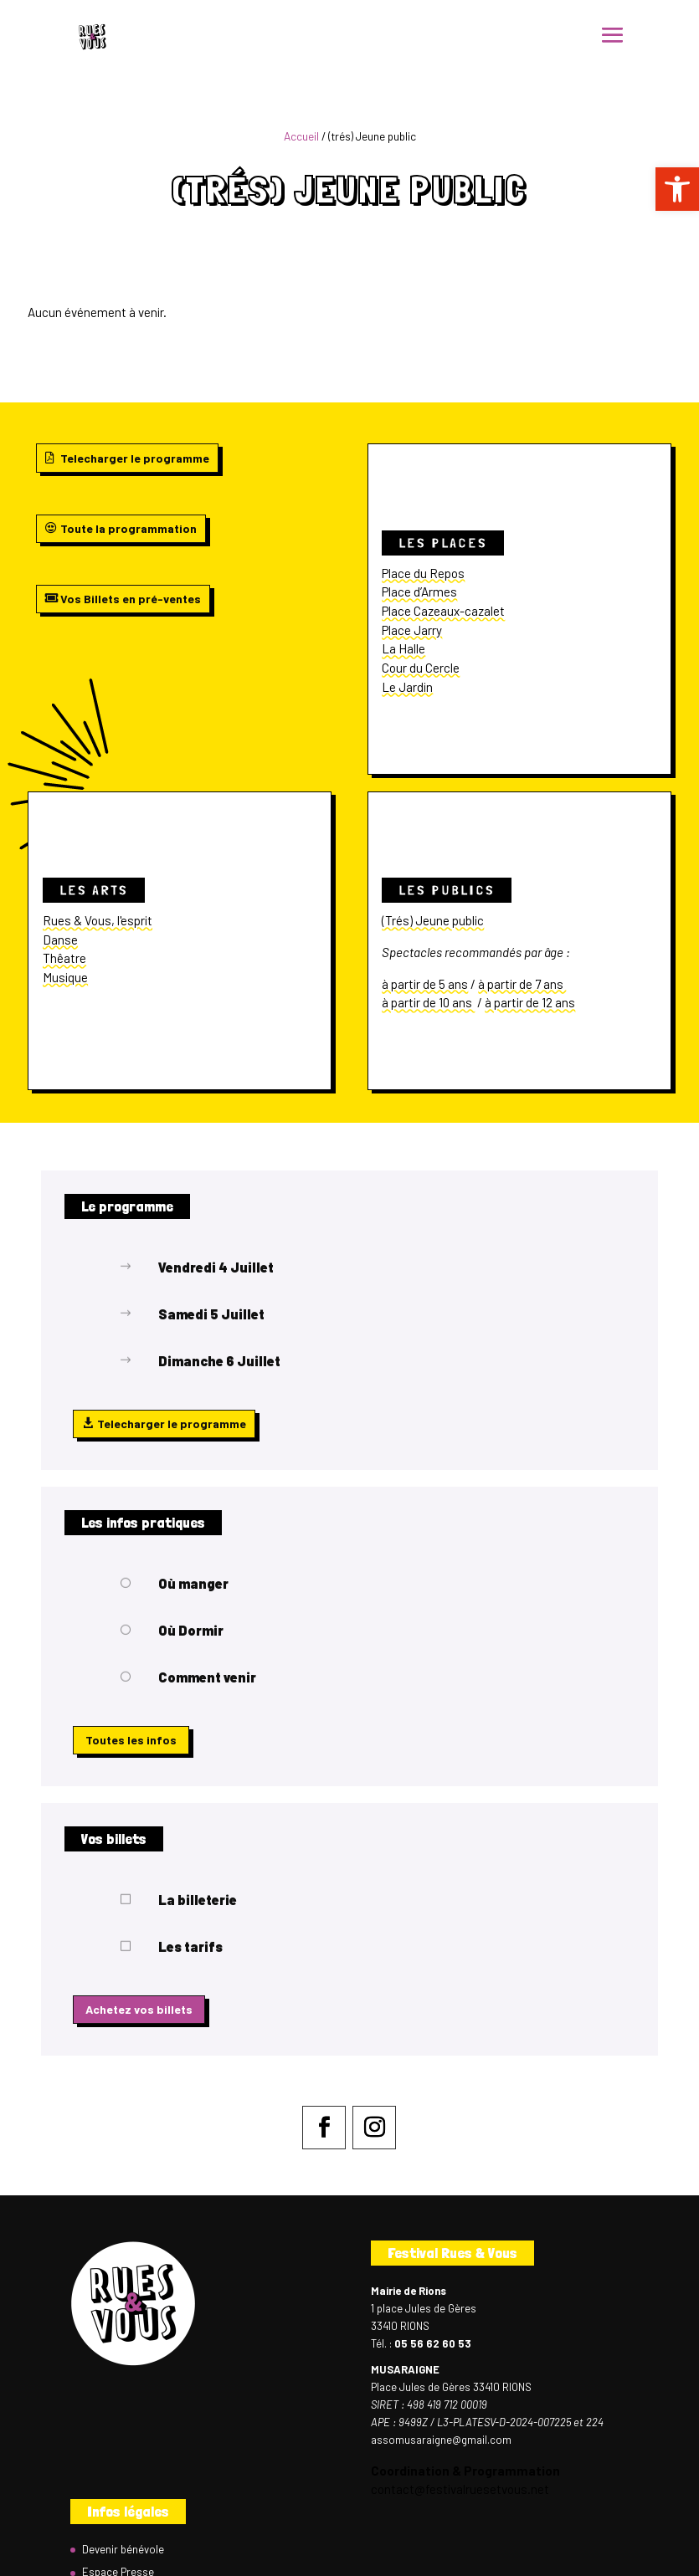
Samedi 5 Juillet (211, 1314)
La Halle (403, 648)
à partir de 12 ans (530, 1002)
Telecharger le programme (134, 458)
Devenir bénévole (123, 2549)
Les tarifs (190, 1946)
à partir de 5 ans (425, 983)
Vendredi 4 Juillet (216, 1267)
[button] (677, 189)
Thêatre (64, 957)
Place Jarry (412, 630)
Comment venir (207, 1677)
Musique (65, 977)
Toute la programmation (128, 528)
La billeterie (197, 1900)
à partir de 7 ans (522, 983)
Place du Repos (423, 573)
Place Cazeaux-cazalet (443, 610)
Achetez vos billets (139, 2009)
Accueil (301, 136)
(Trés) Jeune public (433, 920)
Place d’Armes (419, 591)
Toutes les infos (131, 1740)
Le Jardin (407, 686)
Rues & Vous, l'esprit (97, 920)
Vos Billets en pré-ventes (130, 599)
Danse (60, 939)
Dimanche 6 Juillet (219, 1361)
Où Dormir (191, 1630)
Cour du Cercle (421, 667)
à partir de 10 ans (428, 1002)
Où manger (193, 1583)
